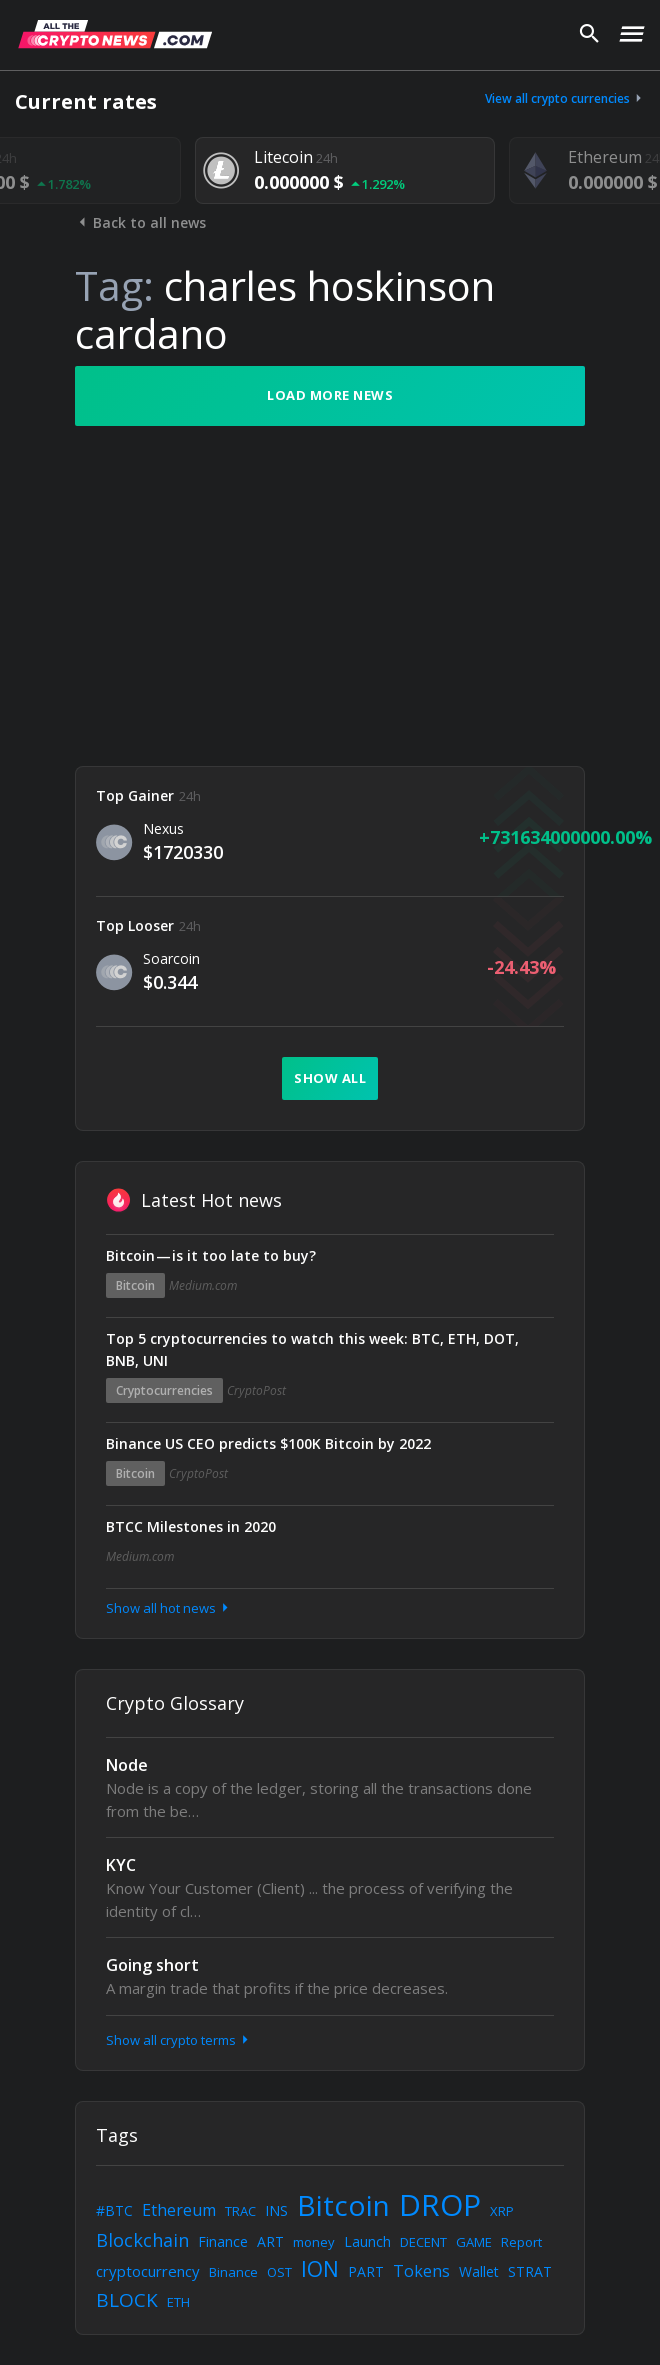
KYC (121, 1865)
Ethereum (179, 2210)
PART (366, 2271)
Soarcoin (171, 958)
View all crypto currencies (565, 98)
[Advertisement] (330, 596)
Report (521, 2242)
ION (320, 2269)
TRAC (240, 2211)
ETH (178, 2302)
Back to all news (140, 222)
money (314, 2242)
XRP (502, 2211)
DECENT (423, 2242)
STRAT (530, 2271)
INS (276, 2210)
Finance (223, 2241)
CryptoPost (256, 1390)
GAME (474, 2242)
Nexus (163, 828)
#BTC (114, 2210)
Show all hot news (169, 1608)
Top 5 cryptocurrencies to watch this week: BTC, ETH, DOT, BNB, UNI (312, 1349)
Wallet (479, 2271)
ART (270, 2241)
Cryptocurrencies (164, 1390)
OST (279, 2272)
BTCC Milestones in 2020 (191, 1526)
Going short (152, 1965)
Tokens (421, 2271)
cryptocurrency (148, 2271)
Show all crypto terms (179, 2040)
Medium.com (203, 1285)
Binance (233, 2272)
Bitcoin (135, 1285)
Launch (367, 2241)
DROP (440, 2204)
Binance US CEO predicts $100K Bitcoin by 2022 (268, 1443)
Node (127, 1765)
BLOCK (127, 2300)
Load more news (330, 395)
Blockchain (142, 2240)
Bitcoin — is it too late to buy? (211, 1255)
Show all (330, 1078)
